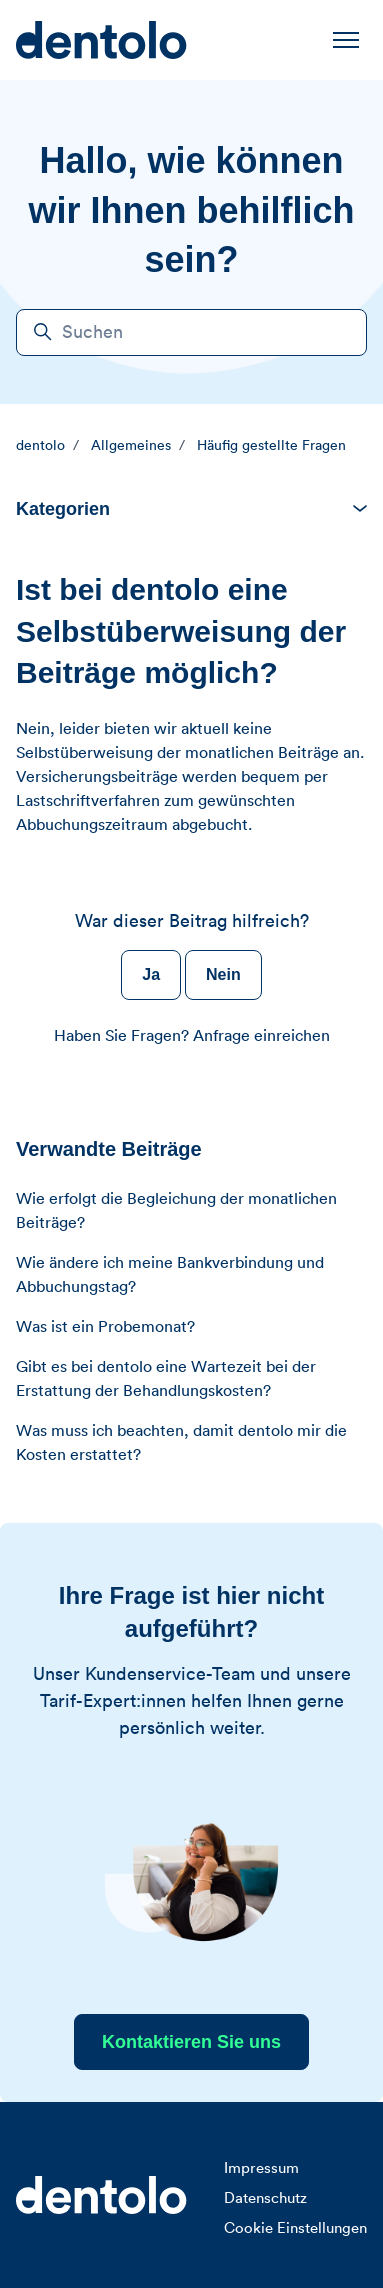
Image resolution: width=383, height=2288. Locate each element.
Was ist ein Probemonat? (105, 1327)
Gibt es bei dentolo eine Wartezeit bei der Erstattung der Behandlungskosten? (166, 1379)
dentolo (40, 446)
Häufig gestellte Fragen (271, 446)
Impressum (261, 2168)
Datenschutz (265, 2198)
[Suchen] (191, 332)
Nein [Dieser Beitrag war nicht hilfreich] (223, 974)
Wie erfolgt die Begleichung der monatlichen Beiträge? (176, 1211)
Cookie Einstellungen (295, 2228)
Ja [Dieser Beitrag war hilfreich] (151, 974)
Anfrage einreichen (261, 1036)
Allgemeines (131, 446)
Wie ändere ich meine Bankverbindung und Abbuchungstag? (170, 1275)
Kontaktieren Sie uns (191, 2042)
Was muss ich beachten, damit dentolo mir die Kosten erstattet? (181, 1443)
